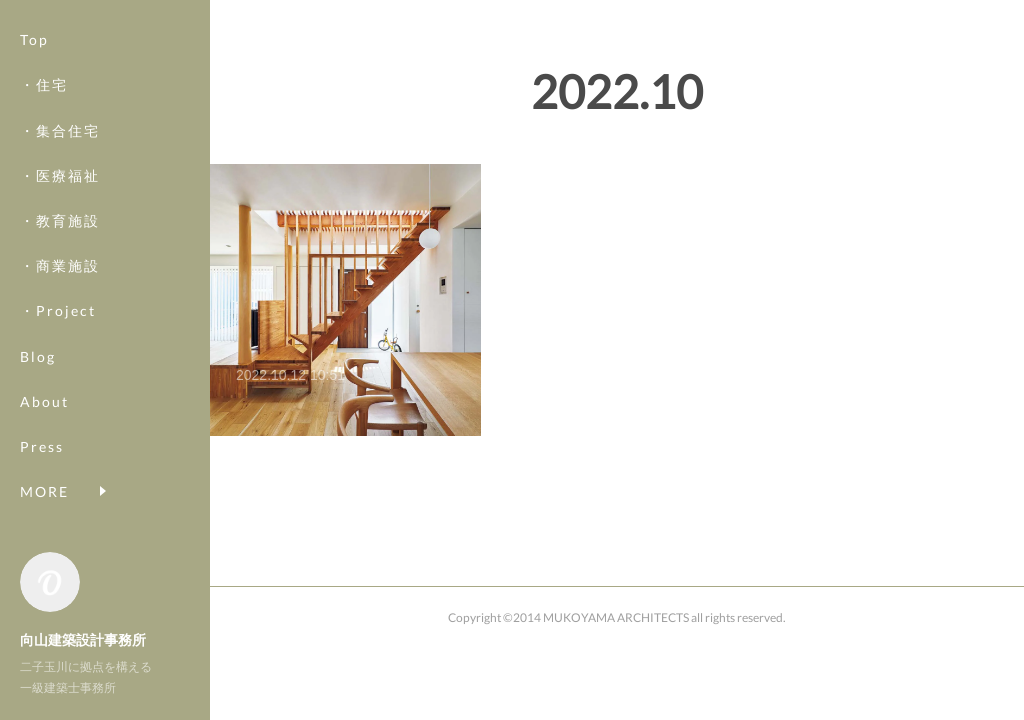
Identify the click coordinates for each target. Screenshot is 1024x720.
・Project (58, 310)
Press (42, 446)
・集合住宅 (60, 130)
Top (34, 39)
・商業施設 (60, 265)
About (44, 401)
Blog (38, 356)
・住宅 (44, 84)
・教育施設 (60, 220)
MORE (44, 491)
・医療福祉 (60, 175)
